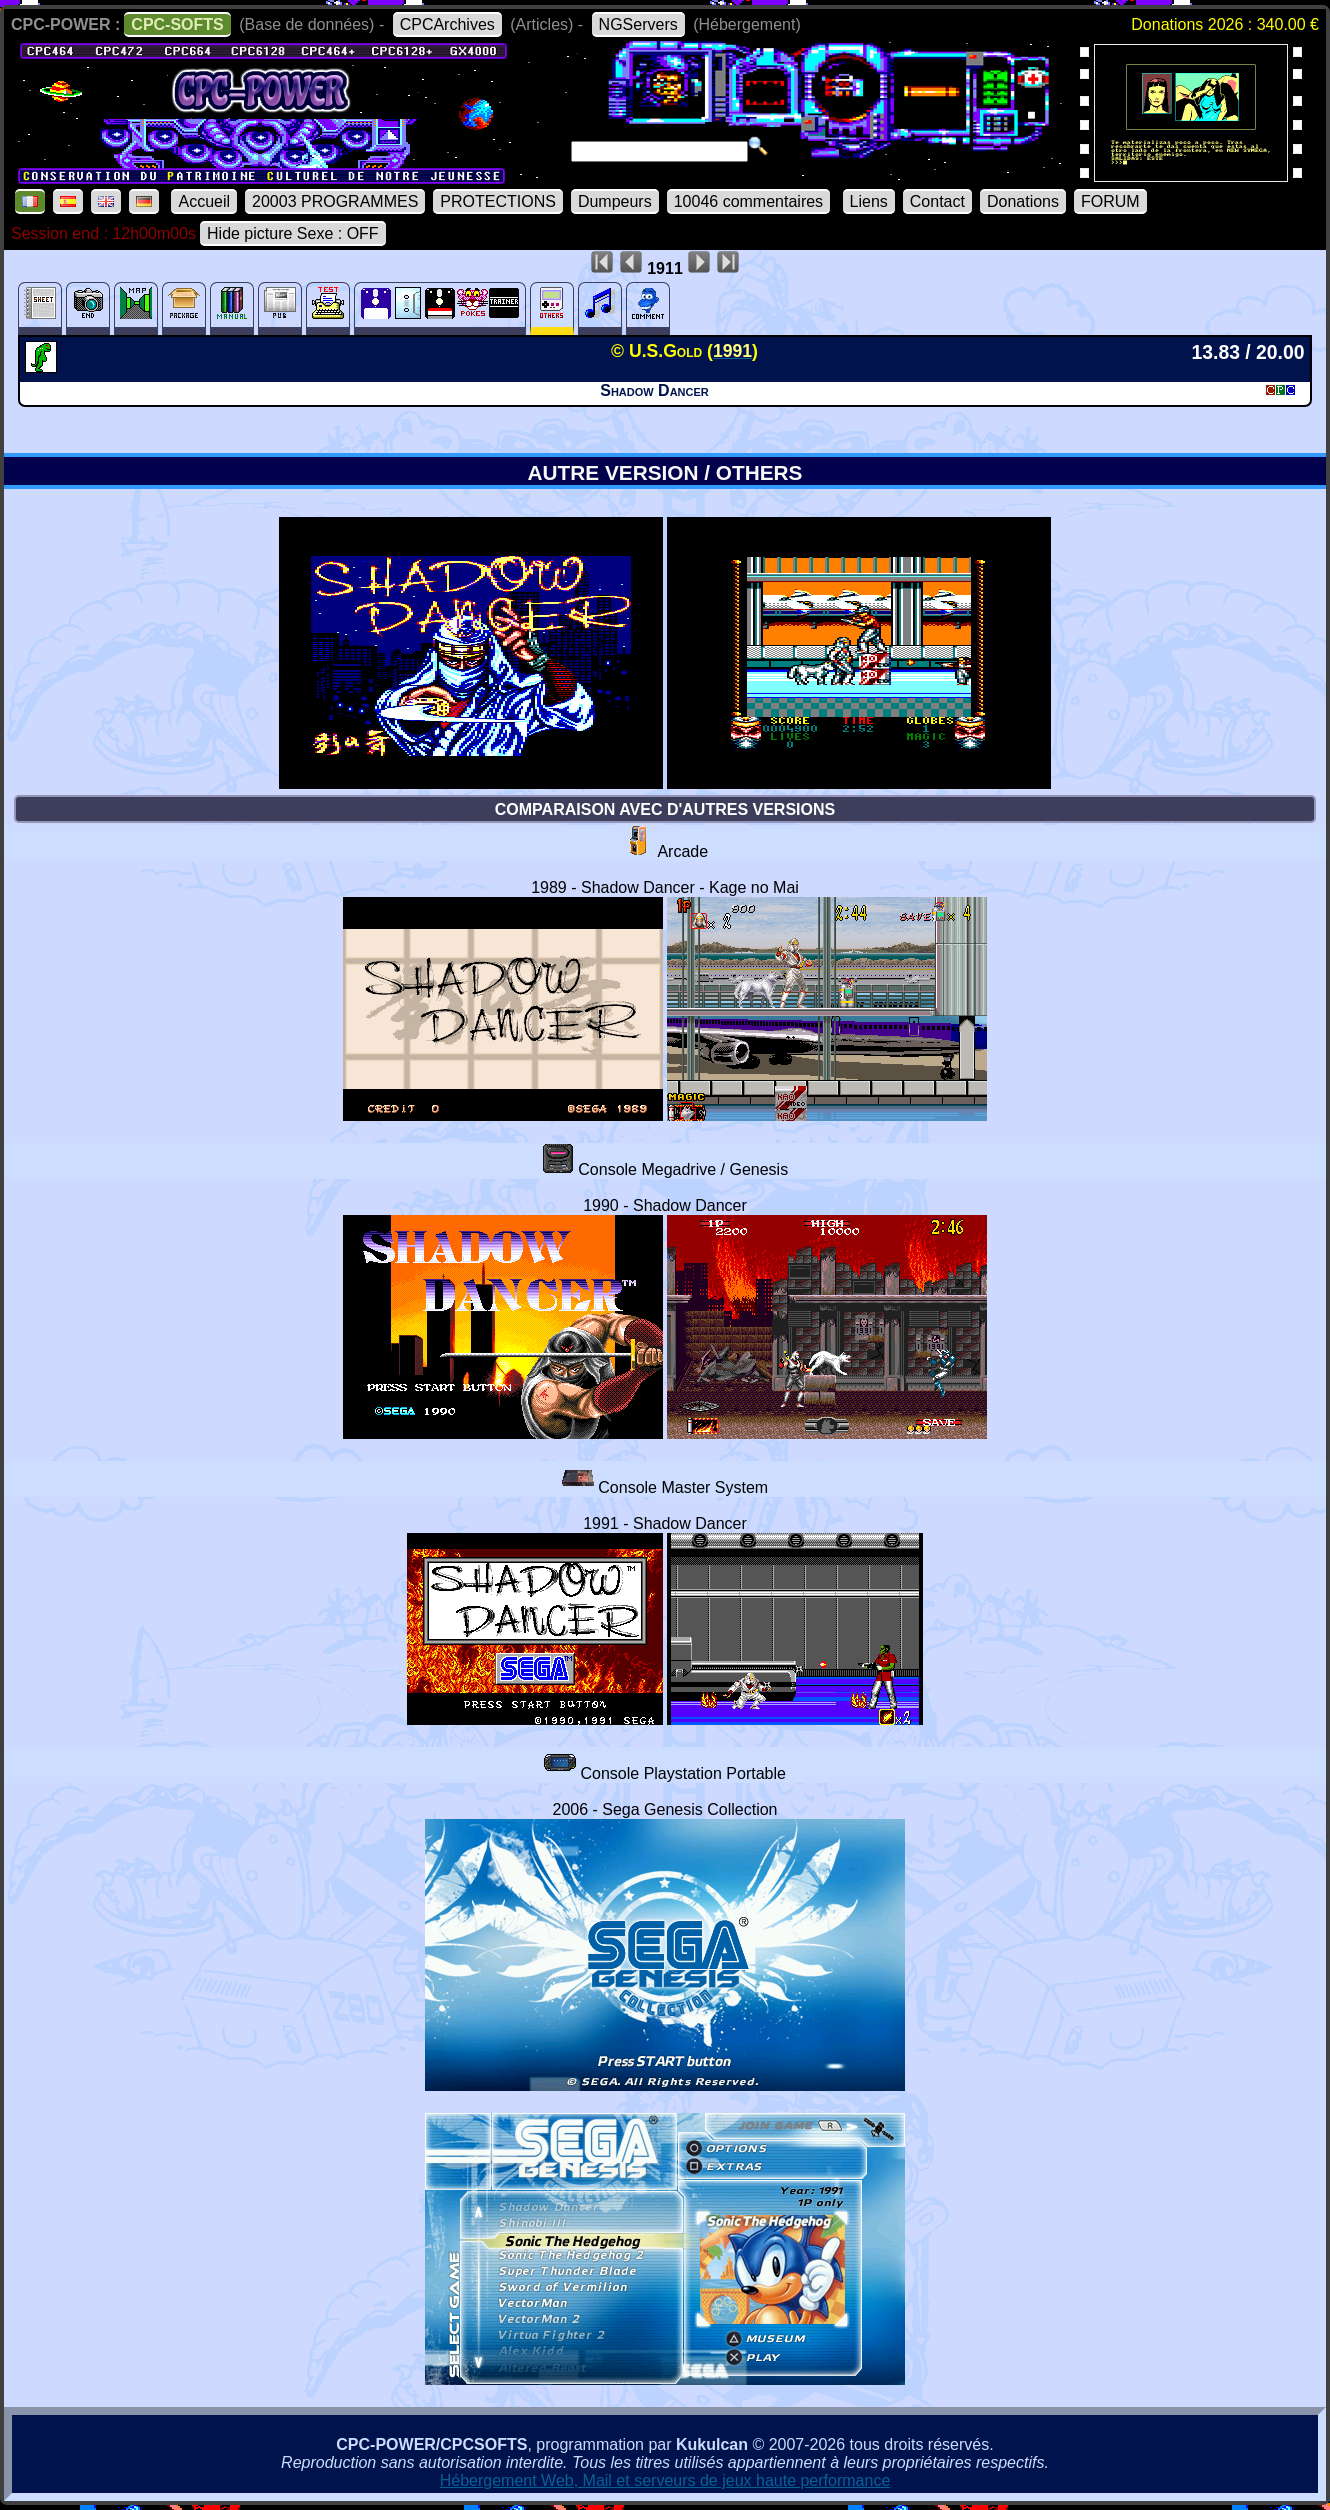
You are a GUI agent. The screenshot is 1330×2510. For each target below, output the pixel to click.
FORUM (1110, 201)
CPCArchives (447, 24)
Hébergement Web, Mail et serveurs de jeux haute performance (665, 2480)
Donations (1023, 201)
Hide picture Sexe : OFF (293, 233)
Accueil (204, 201)
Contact (937, 201)
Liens (869, 201)
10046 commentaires (748, 201)
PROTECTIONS (498, 201)
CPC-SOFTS (177, 24)
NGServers (638, 24)
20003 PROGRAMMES (335, 201)
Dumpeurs (615, 201)
